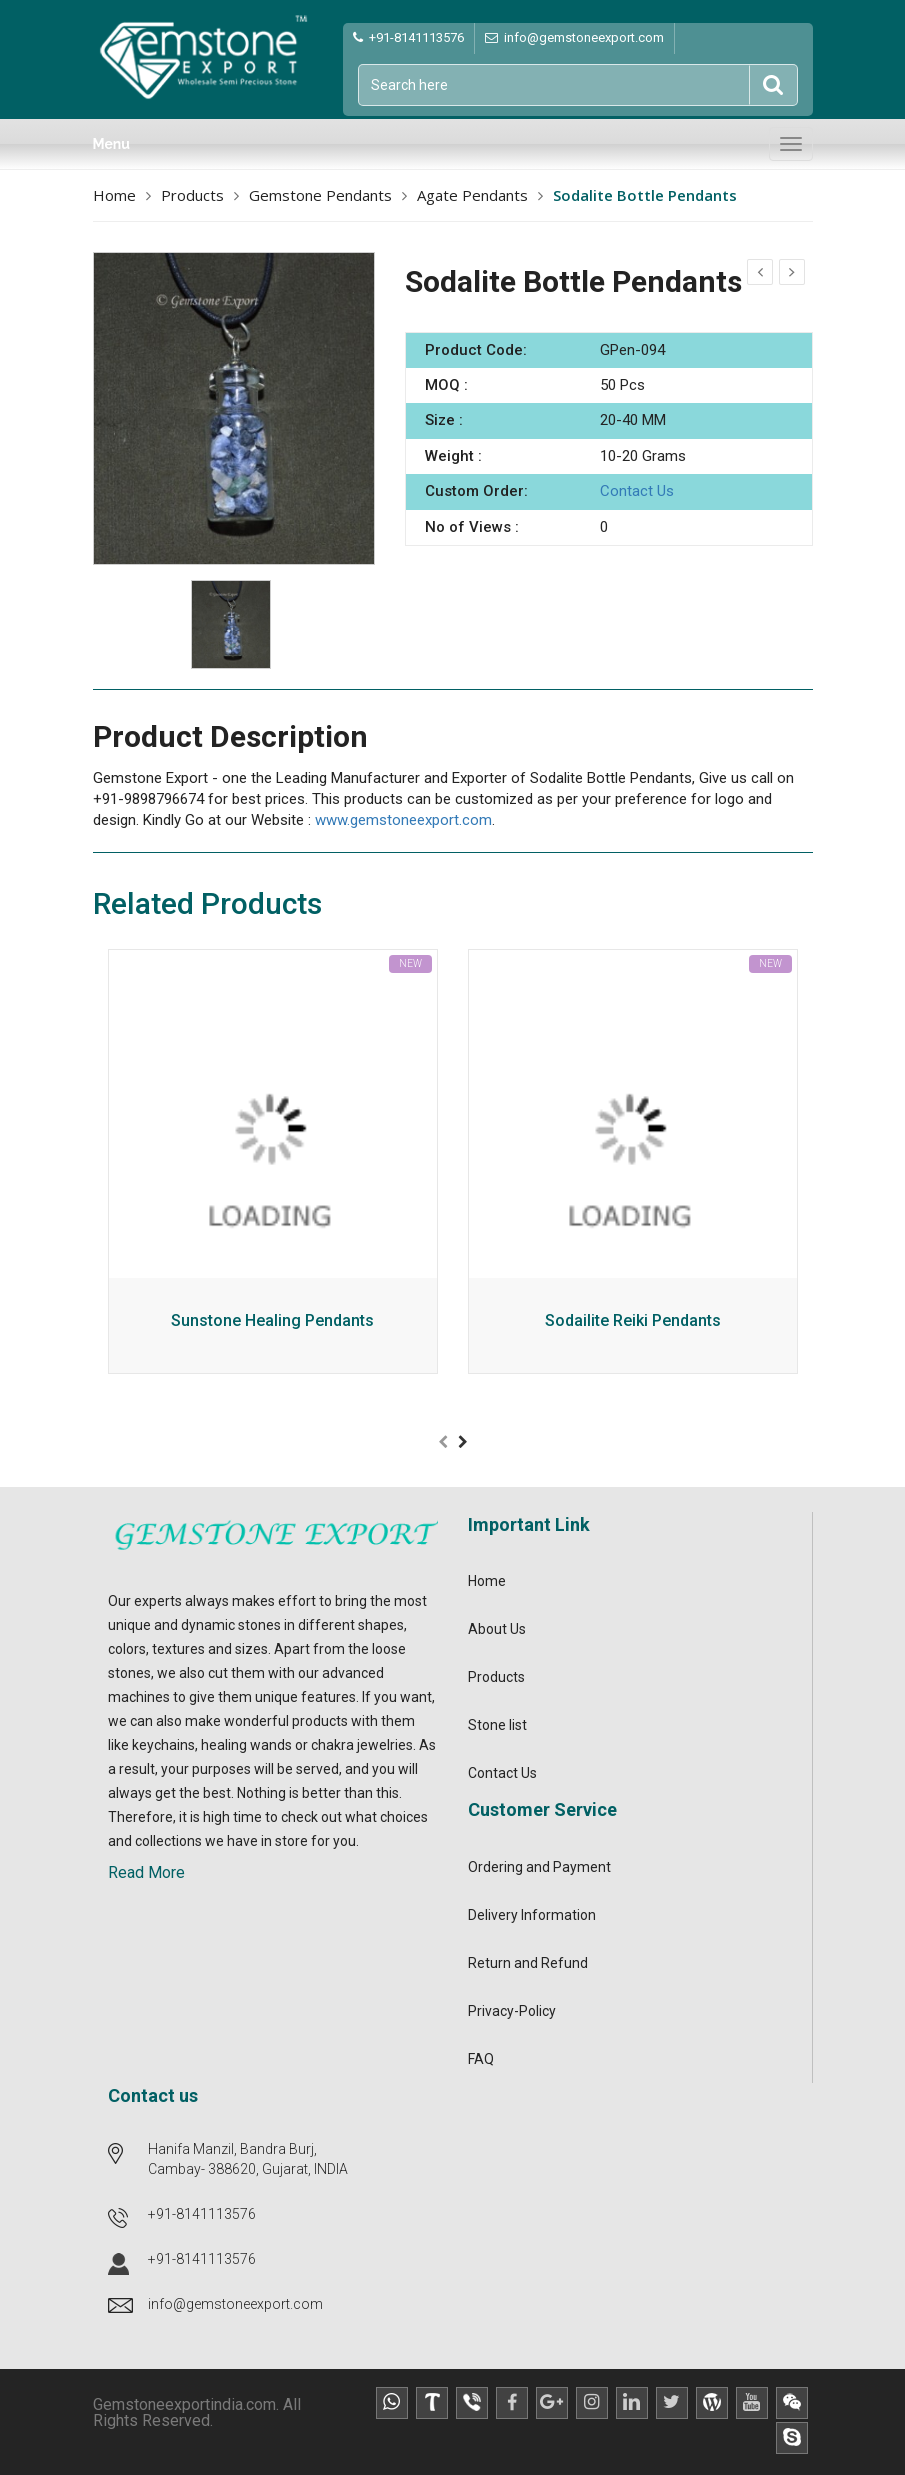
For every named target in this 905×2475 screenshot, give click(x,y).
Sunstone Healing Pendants (272, 1321)
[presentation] (443, 1442)
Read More (146, 1872)
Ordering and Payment (539, 1867)
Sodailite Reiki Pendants (633, 1321)
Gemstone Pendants (320, 195)
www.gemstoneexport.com (403, 820)
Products (192, 195)
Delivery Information (532, 1915)
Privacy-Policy (512, 2011)
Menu (111, 144)
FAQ (481, 2059)
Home (114, 195)
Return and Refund (528, 1963)
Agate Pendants (472, 195)
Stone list (497, 1725)
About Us (497, 1629)
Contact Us (637, 491)
